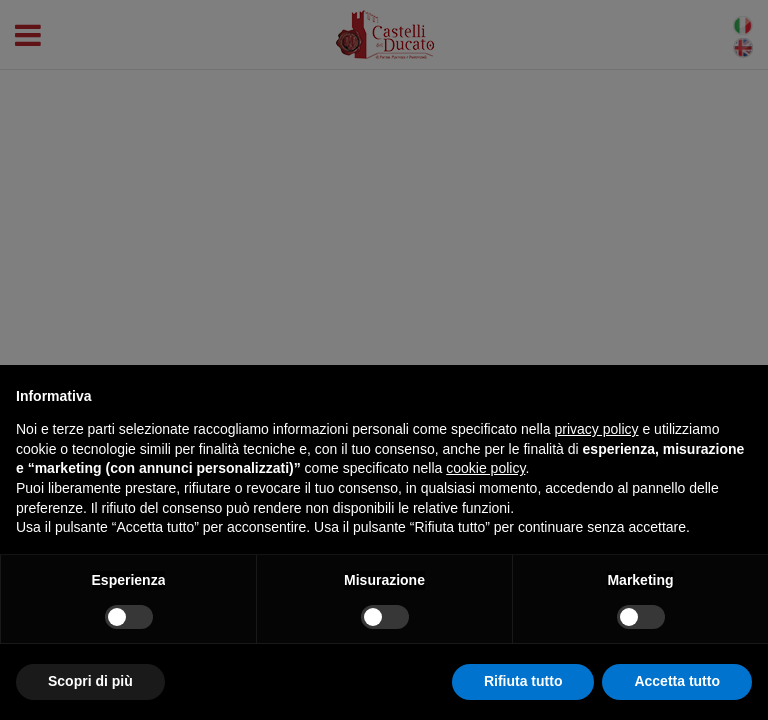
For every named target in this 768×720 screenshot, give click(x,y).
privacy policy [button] (597, 429)
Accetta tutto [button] (677, 681)
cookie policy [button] (485, 468)
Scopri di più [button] (90, 681)
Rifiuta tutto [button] (523, 681)
